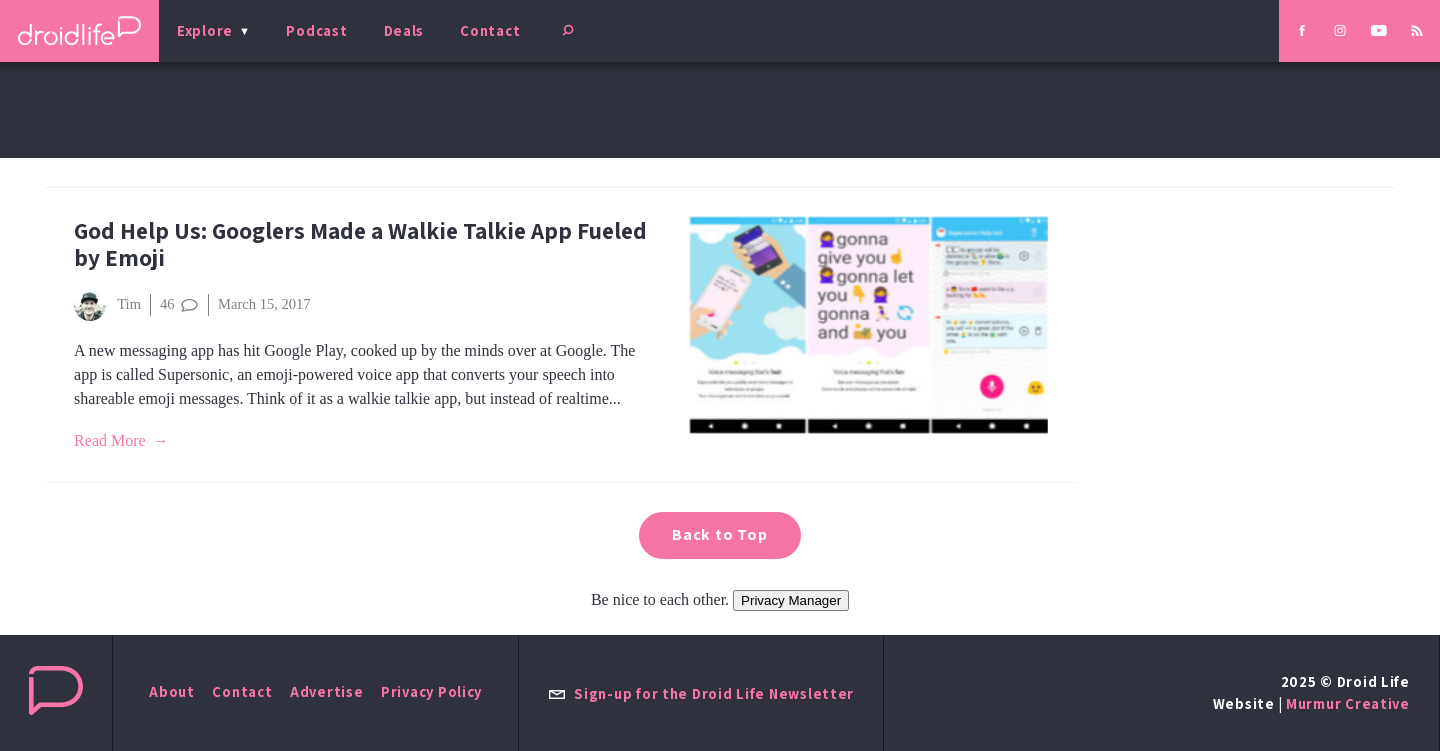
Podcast (316, 30)
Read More (110, 440)
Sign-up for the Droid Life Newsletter (701, 693)
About (172, 691)
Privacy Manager (791, 600)
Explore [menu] (205, 30)
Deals (404, 30)
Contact (490, 30)
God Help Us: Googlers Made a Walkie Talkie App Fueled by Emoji (360, 244)
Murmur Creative (1348, 703)
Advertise (327, 691)
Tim (107, 305)
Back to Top (720, 534)
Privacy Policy (431, 691)
